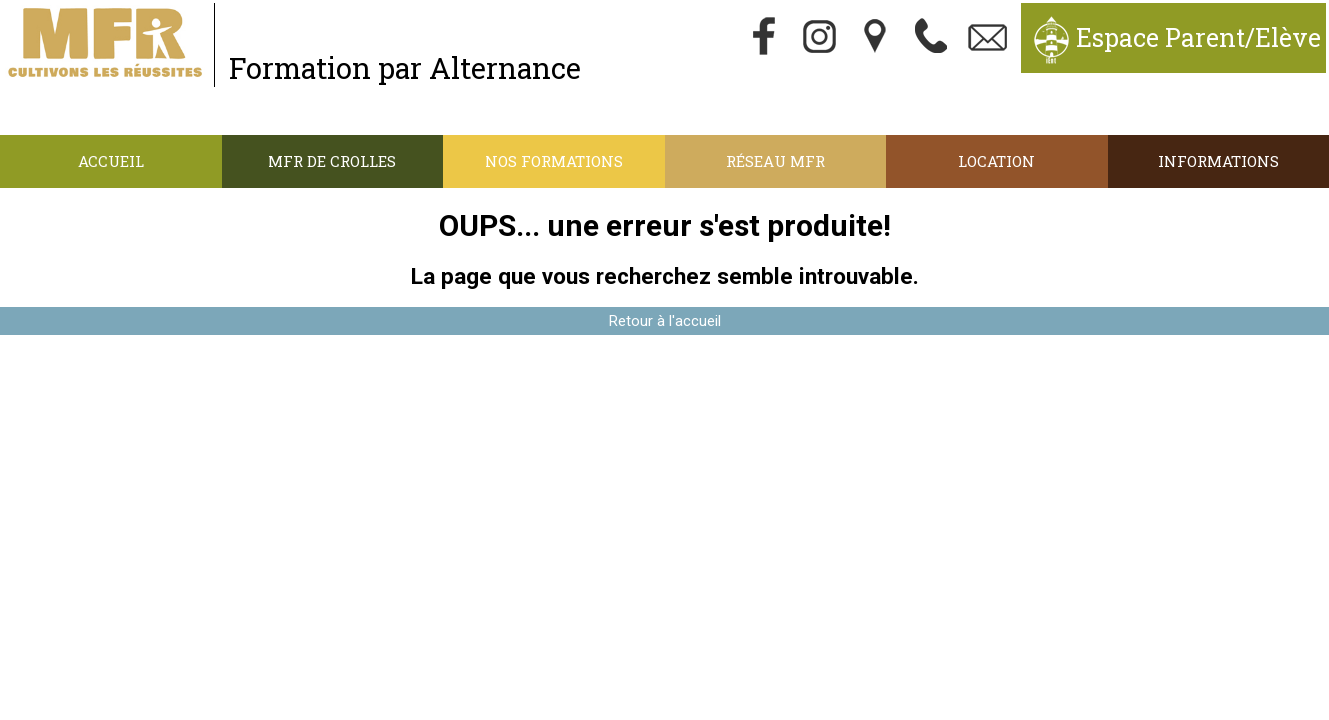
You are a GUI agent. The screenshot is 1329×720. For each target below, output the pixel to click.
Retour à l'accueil (665, 321)
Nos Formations (554, 161)
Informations (1218, 161)
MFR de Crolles (332, 161)
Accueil (111, 161)
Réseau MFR (775, 161)
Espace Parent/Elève (1198, 37)
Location (996, 161)
